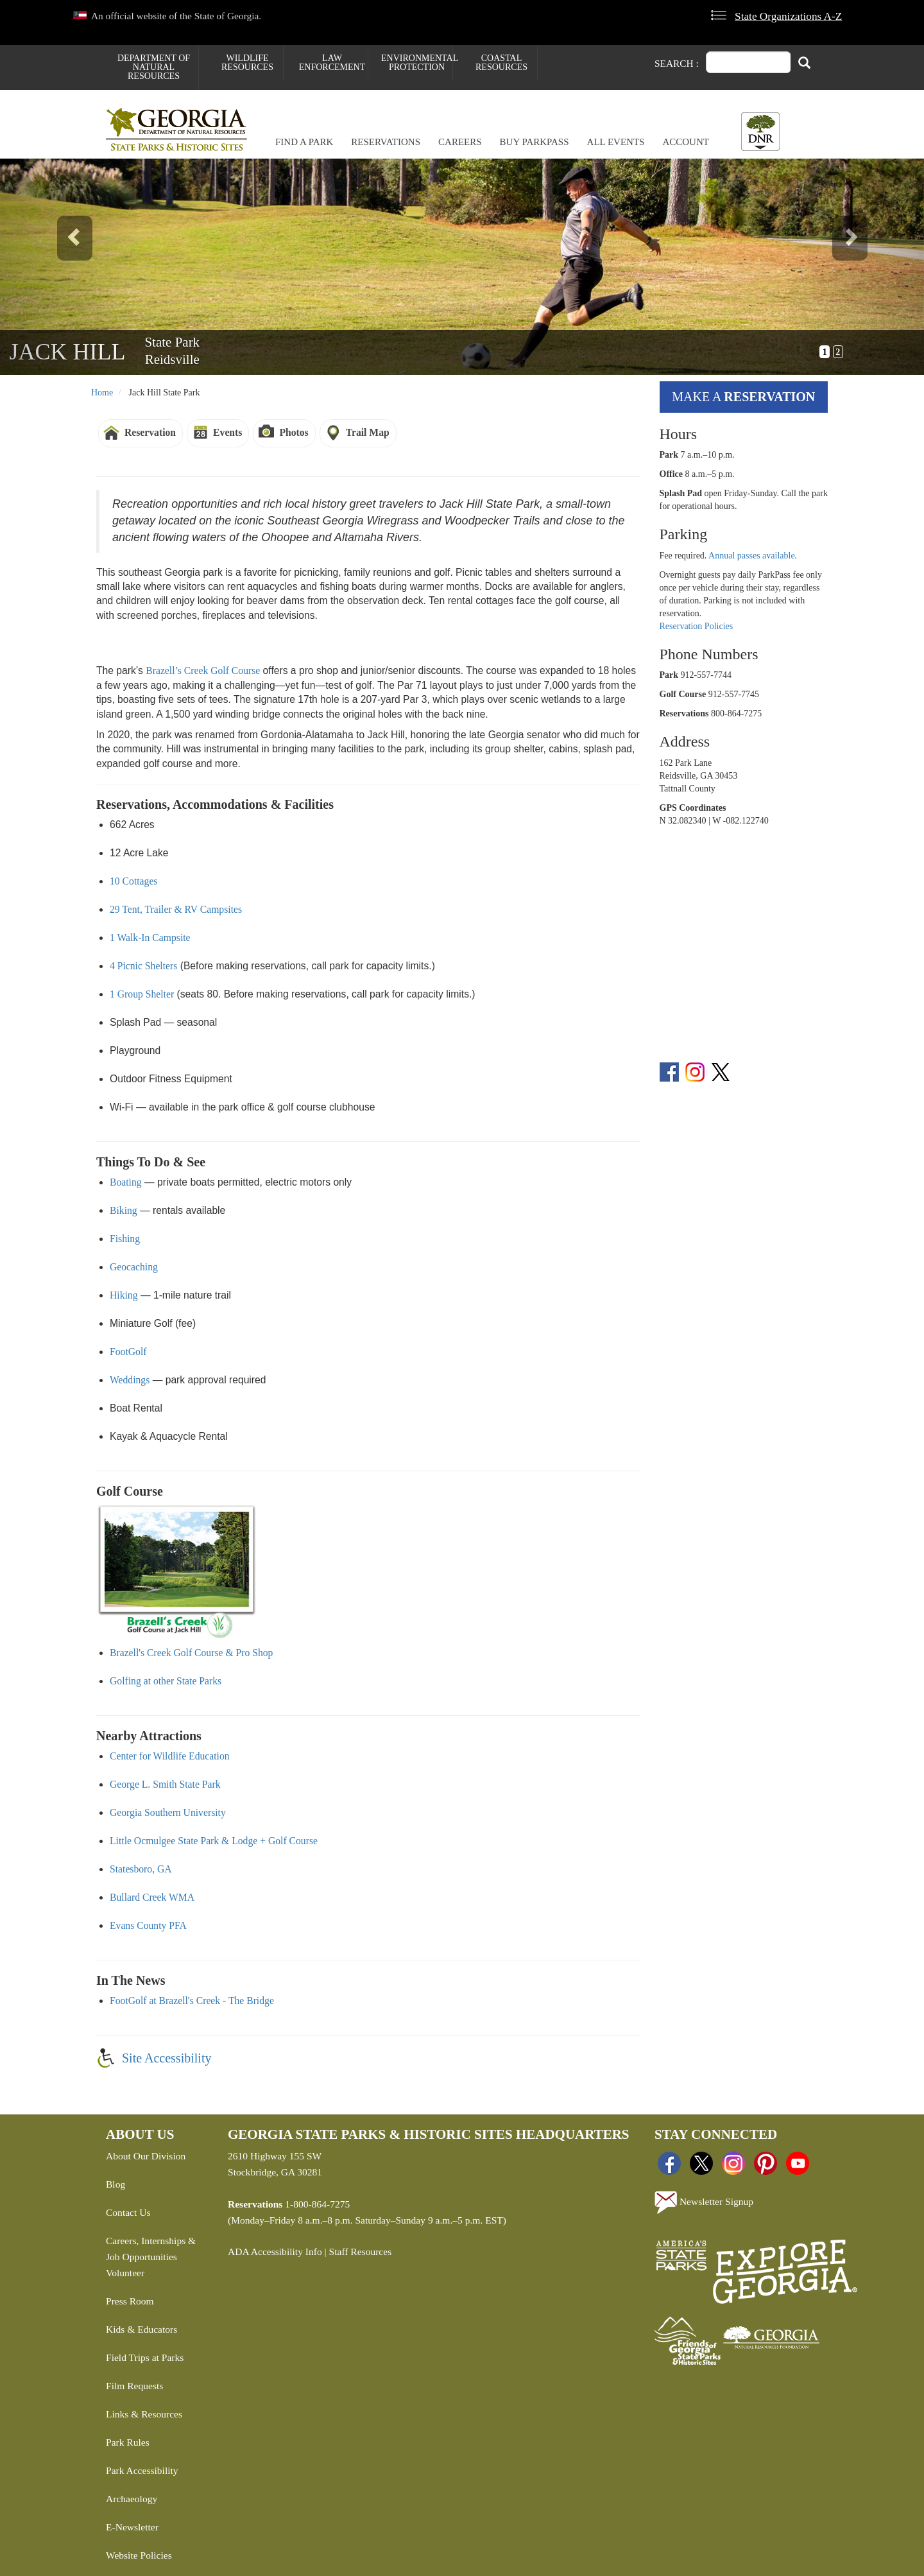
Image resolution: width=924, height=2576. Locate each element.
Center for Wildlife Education (170, 1755)
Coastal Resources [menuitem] (501, 62)
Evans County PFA (148, 1925)
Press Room (130, 2300)
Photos (293, 432)
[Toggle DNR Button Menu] (760, 131)
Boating (126, 1182)
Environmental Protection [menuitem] (416, 62)
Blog (115, 2184)
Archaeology (131, 2498)
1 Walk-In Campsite (150, 937)
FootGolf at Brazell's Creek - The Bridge (192, 2000)
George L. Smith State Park (165, 1784)
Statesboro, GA (141, 1868)
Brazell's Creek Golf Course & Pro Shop (191, 1652)
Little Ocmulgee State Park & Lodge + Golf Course (214, 1840)
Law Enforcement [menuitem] (332, 62)
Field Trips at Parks (145, 2357)
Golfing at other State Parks (165, 1680)
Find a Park (304, 142)
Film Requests (134, 2385)
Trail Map (367, 432)
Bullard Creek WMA (152, 1897)
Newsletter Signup (703, 2202)
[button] (69, 267)
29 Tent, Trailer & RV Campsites (176, 909)
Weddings (130, 1379)
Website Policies (139, 2555)
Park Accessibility (142, 2470)
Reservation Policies (696, 626)
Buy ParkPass (534, 142)
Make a (743, 397)
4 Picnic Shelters (143, 965)
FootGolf (128, 1351)
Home (102, 392)
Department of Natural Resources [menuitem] (153, 67)
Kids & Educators (141, 2329)
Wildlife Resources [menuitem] (247, 62)
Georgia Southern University (168, 1812)
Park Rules (128, 2442)
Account (685, 142)
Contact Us (128, 2212)
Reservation (150, 432)
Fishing (125, 1238)
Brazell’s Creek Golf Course (203, 670)
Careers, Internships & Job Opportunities (151, 2248)
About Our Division (145, 2155)
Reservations (385, 142)
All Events (616, 142)
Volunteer (125, 2272)
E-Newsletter (132, 2526)
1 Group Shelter (142, 994)
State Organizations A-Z (788, 16)
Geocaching (134, 1266)
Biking (123, 1210)
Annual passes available (751, 555)
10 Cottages (133, 881)
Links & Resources (144, 2413)
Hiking (124, 1295)
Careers (460, 142)
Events (227, 432)
